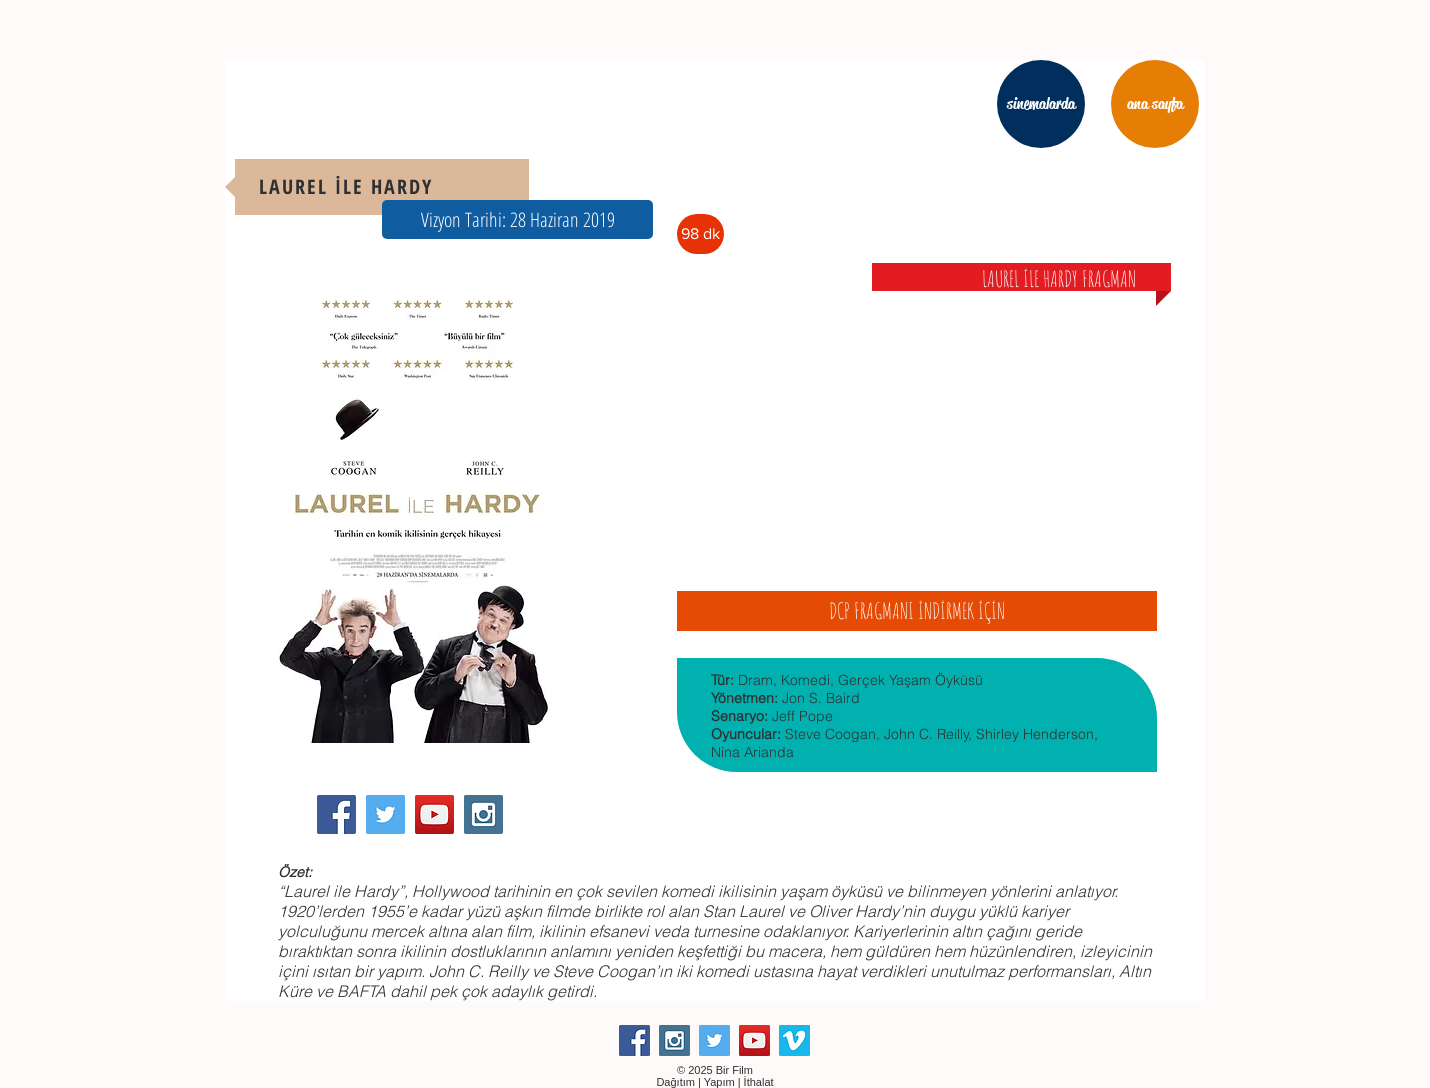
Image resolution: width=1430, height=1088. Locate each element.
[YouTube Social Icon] (434, 814)
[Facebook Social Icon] (336, 814)
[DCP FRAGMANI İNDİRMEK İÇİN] (917, 611)
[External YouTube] (917, 423)
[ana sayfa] (1155, 104)
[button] (517, 219)
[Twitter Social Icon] (385, 814)
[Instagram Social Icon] (483, 814)
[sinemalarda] (1041, 104)
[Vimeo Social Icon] (794, 1040)
